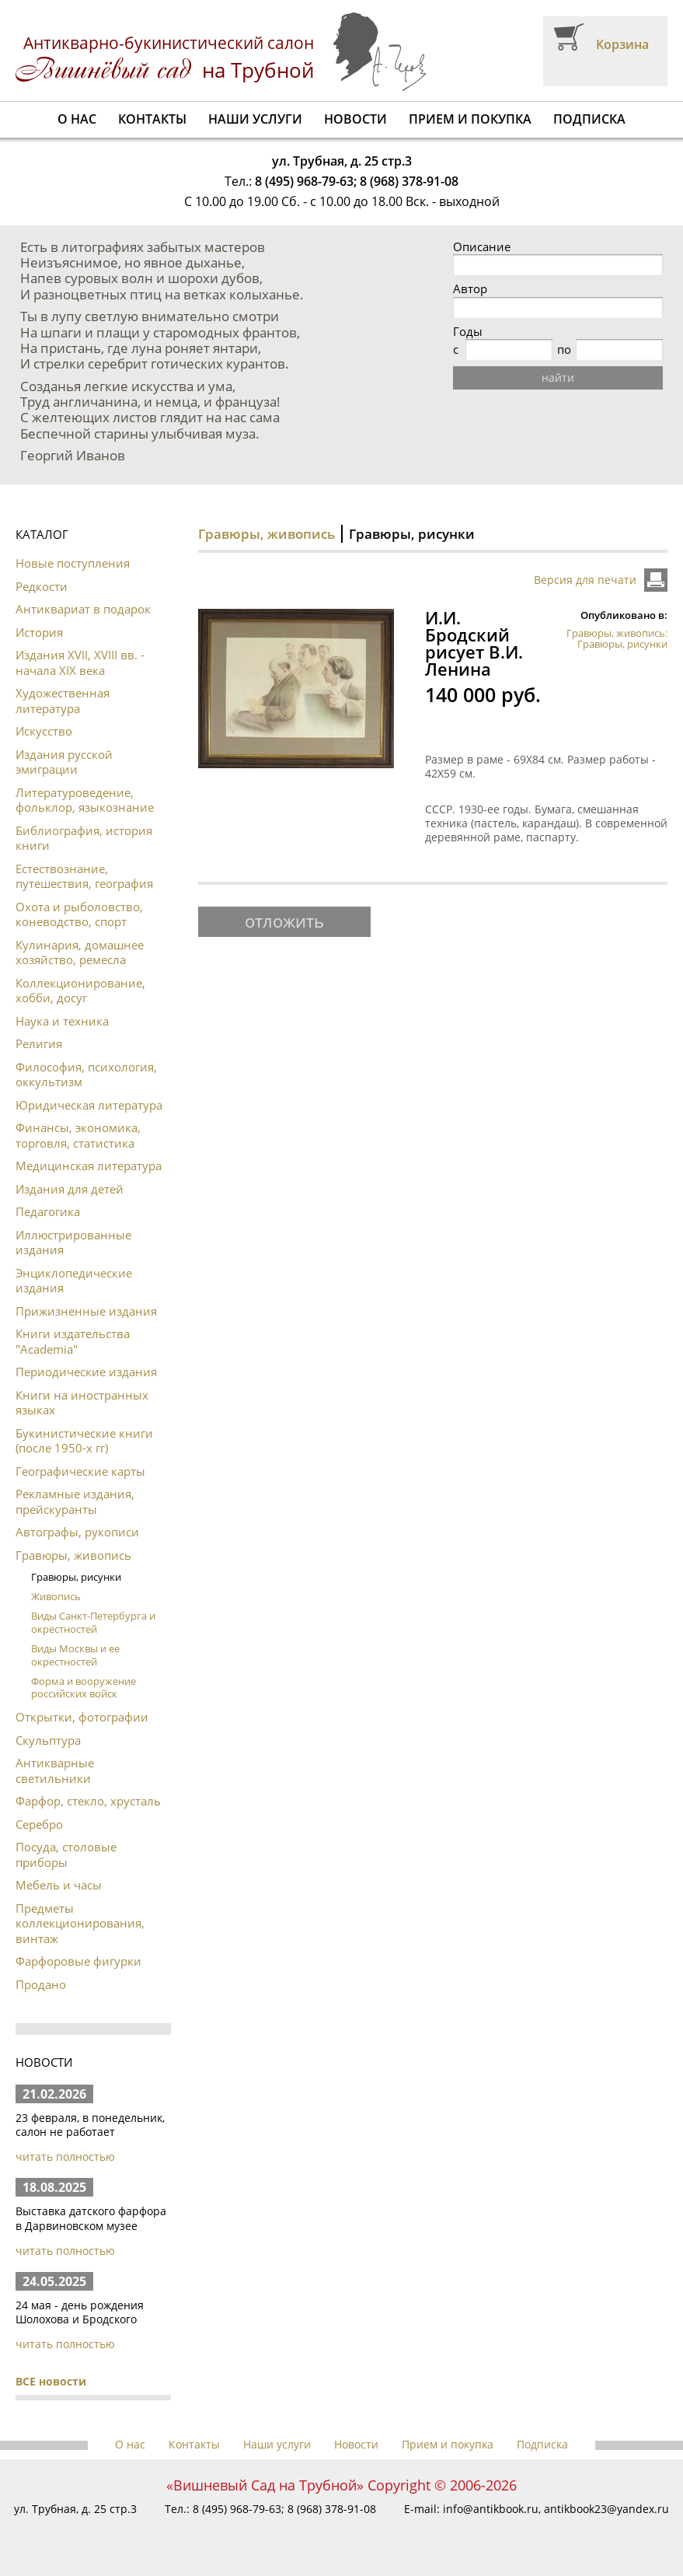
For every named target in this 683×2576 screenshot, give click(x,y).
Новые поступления (73, 563)
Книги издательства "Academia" (73, 1341)
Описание (482, 246)
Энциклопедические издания (74, 1280)
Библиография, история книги (84, 838)
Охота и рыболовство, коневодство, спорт (79, 914)
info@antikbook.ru (490, 2508)
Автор (470, 288)
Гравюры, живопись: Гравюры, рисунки (616, 638)
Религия (39, 1043)
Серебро (39, 1824)
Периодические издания (86, 1371)
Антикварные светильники (55, 1770)
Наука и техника (62, 1021)
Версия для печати (585, 579)
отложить (284, 920)
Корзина (622, 44)
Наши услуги (255, 119)
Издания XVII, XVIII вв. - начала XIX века (80, 662)
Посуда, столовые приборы (66, 1854)
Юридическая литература (89, 1105)
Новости (355, 119)
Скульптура (48, 1740)
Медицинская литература (89, 1165)
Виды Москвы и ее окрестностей (75, 1655)
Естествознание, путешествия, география (84, 876)
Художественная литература (63, 700)
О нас (76, 119)
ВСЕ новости (51, 2381)
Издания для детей (70, 1189)
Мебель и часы (59, 1885)
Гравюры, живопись (73, 1555)
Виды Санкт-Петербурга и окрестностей (93, 1622)
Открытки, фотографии (82, 1717)
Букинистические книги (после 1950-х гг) (84, 1440)
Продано (41, 1984)
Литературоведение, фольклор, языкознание (85, 800)
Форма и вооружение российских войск (83, 1687)
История (39, 632)
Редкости (42, 586)
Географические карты (80, 1471)
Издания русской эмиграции (64, 762)
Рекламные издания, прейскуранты (75, 1501)
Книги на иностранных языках (82, 1402)
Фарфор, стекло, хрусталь (88, 1801)
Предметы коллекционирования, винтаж (80, 1923)
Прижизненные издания (86, 1311)
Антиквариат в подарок (83, 609)
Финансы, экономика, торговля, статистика (78, 1135)
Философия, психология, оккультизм (86, 1074)
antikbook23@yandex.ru (606, 2508)
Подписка (589, 119)
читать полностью (65, 2156)
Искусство (44, 731)
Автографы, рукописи (77, 1532)
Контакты (152, 119)
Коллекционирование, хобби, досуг (80, 990)
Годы (468, 331)
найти (558, 377)
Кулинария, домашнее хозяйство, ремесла (80, 952)
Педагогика (48, 1211)
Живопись (56, 1596)
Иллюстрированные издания (73, 1242)
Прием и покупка (470, 119)
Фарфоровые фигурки (78, 1961)
